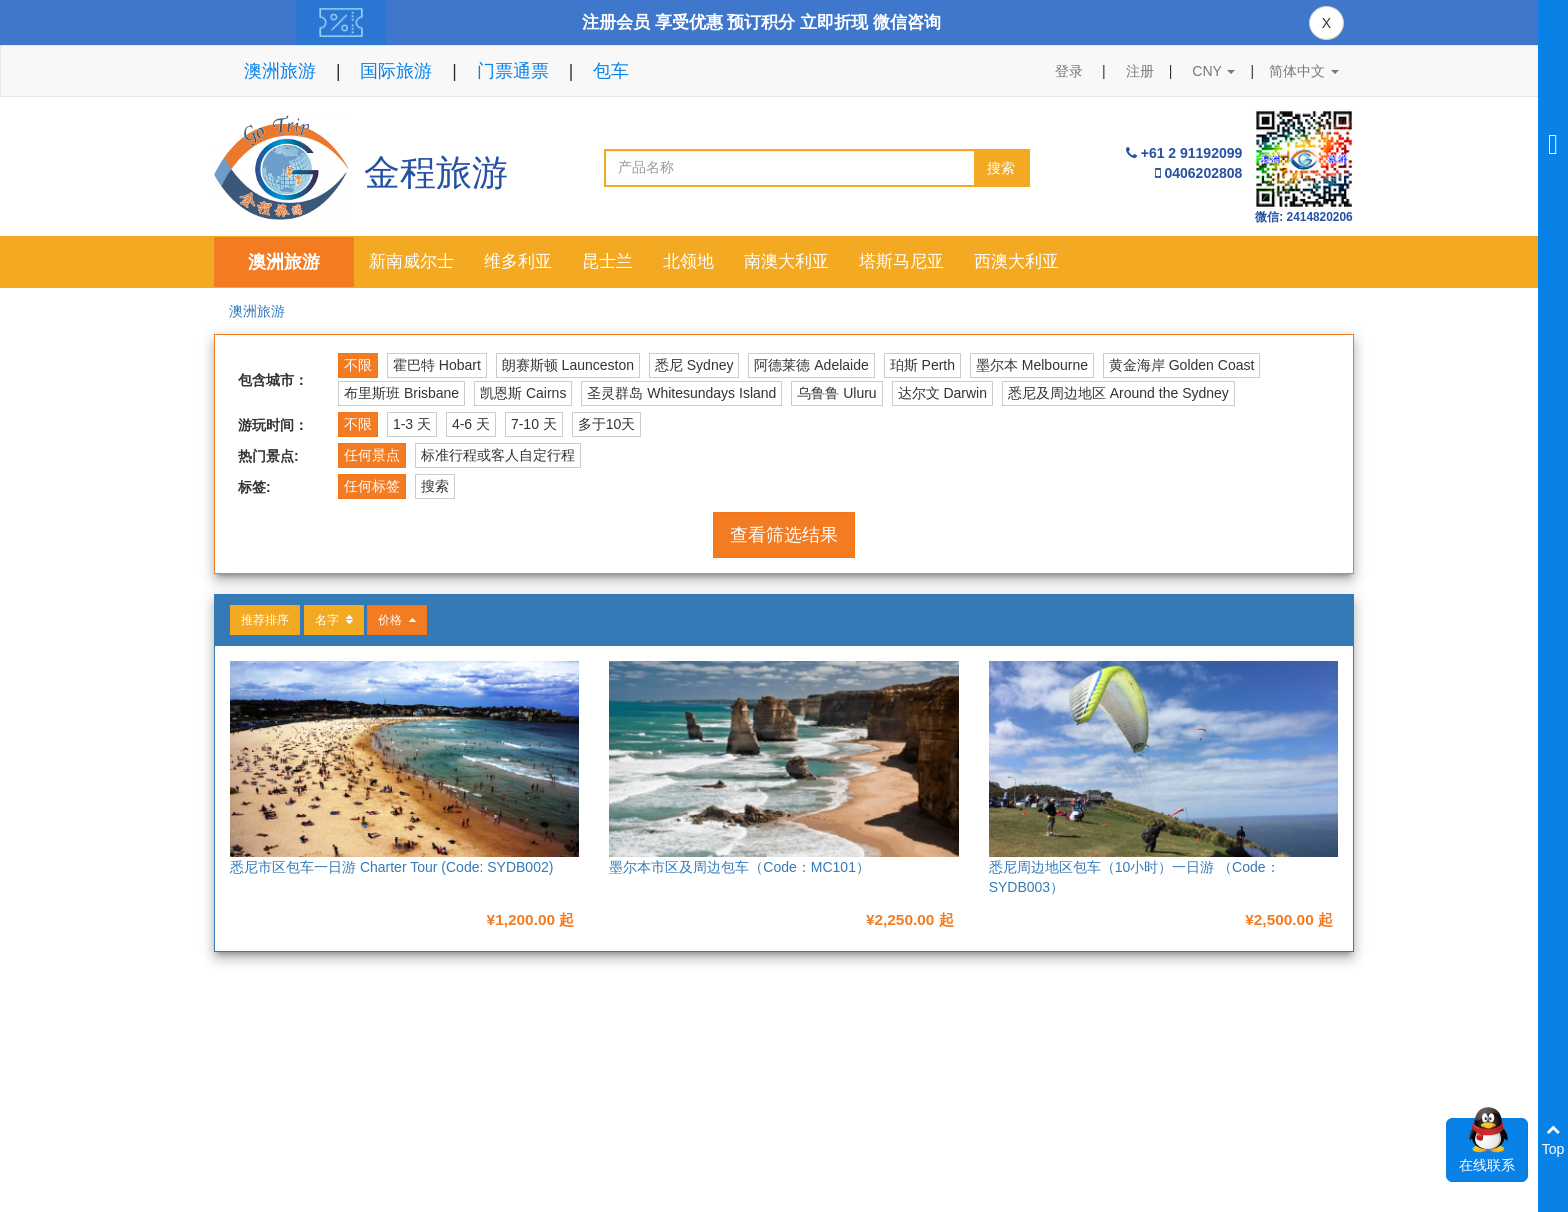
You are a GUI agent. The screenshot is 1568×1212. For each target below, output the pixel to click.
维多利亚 (518, 261)
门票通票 (513, 71)
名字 (334, 620)
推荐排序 (265, 620)
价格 (397, 620)
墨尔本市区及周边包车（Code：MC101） (739, 867)
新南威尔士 (411, 261)
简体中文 (1304, 71)
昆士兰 (607, 261)
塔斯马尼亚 (901, 261)
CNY (1213, 71)
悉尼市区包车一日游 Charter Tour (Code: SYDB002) (391, 867)
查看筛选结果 (784, 535)
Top (1553, 1139)
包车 (611, 71)
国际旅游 (396, 71)
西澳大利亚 (1016, 261)
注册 (1140, 71)
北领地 (688, 261)
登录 (1069, 71)
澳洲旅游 (280, 71)
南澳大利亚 (786, 261)
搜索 (1001, 168)
